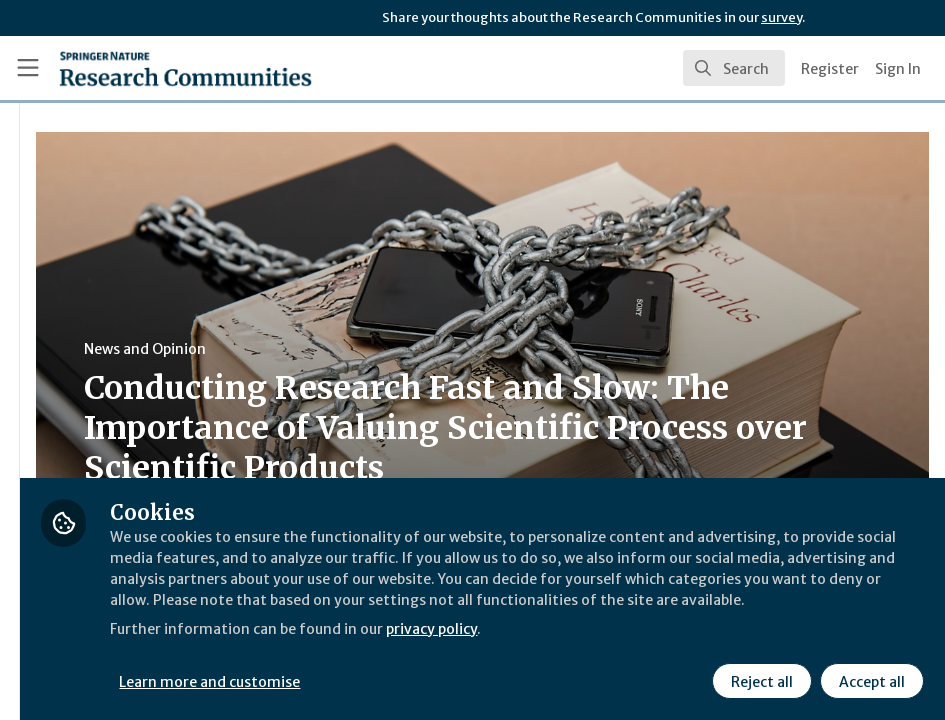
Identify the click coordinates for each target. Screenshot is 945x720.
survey (781, 17)
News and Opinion (381, 349)
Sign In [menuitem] (898, 69)
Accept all (869, 679)
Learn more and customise (448, 679)
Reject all (759, 679)
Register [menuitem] (830, 69)
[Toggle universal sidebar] (28, 68)
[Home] (185, 68)
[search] (734, 68)
